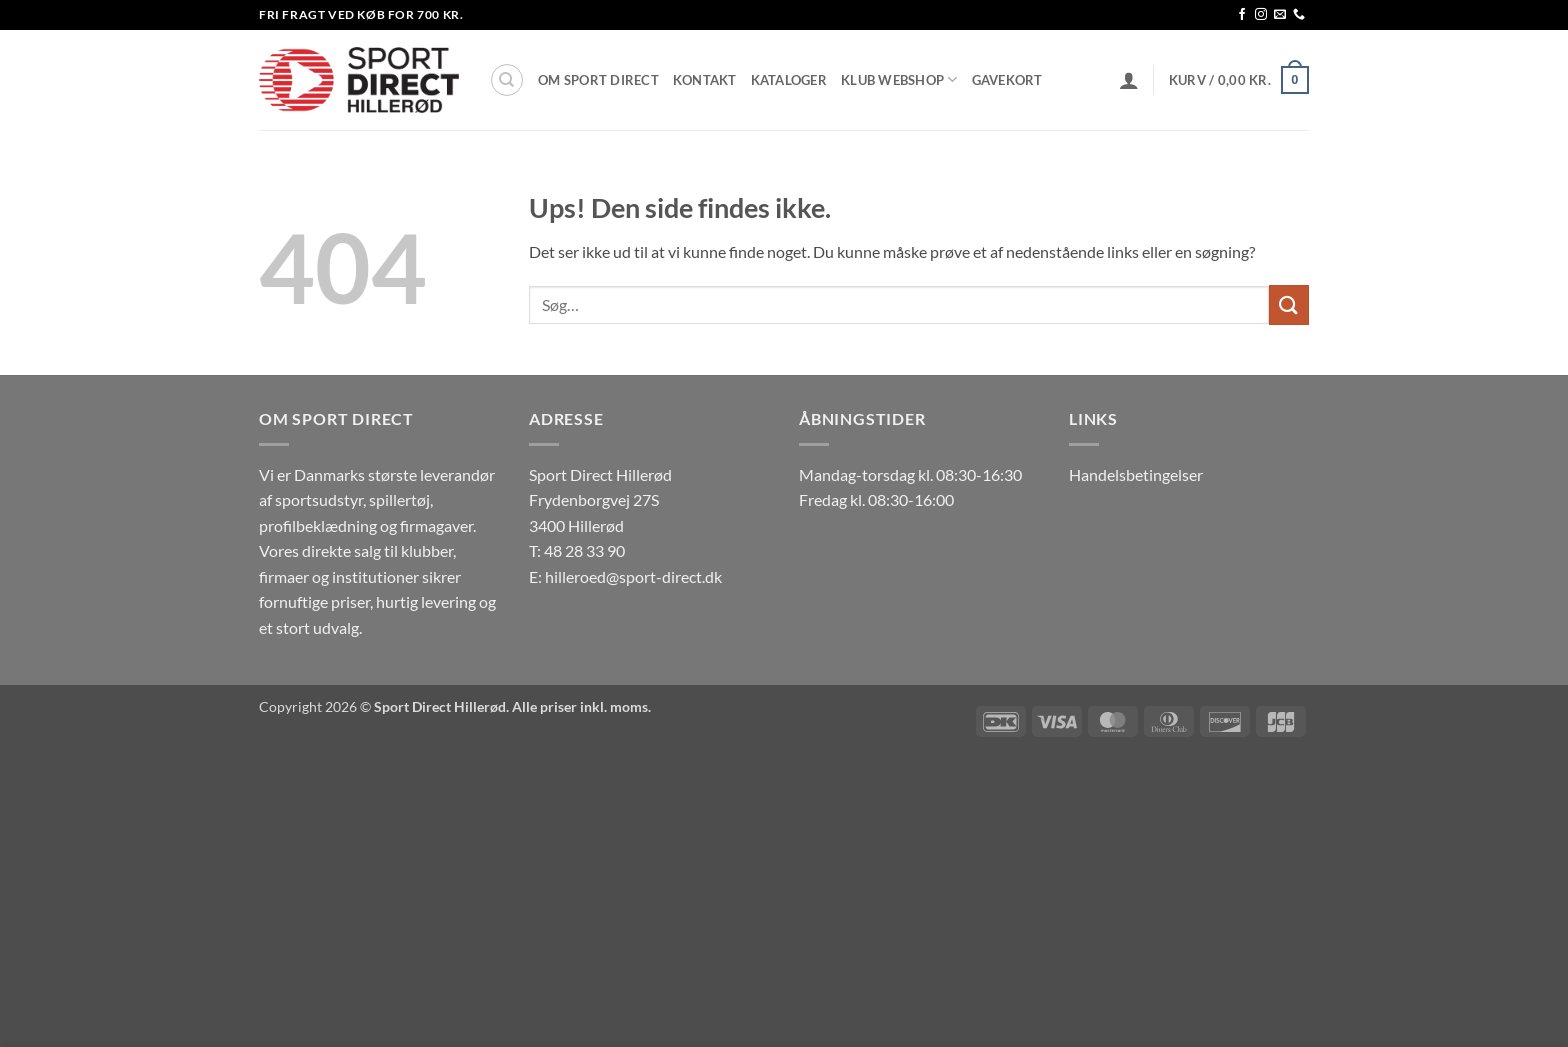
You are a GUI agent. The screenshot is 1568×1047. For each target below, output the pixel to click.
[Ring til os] (1299, 15)
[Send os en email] (1280, 15)
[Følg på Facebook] (1242, 15)
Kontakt (705, 80)
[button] (1129, 80)
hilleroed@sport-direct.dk (633, 576)
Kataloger (789, 80)
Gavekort (1007, 80)
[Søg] (507, 80)
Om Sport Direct (598, 80)
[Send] (1289, 304)
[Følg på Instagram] (1261, 15)
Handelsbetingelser (1136, 474)
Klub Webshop (899, 79)
